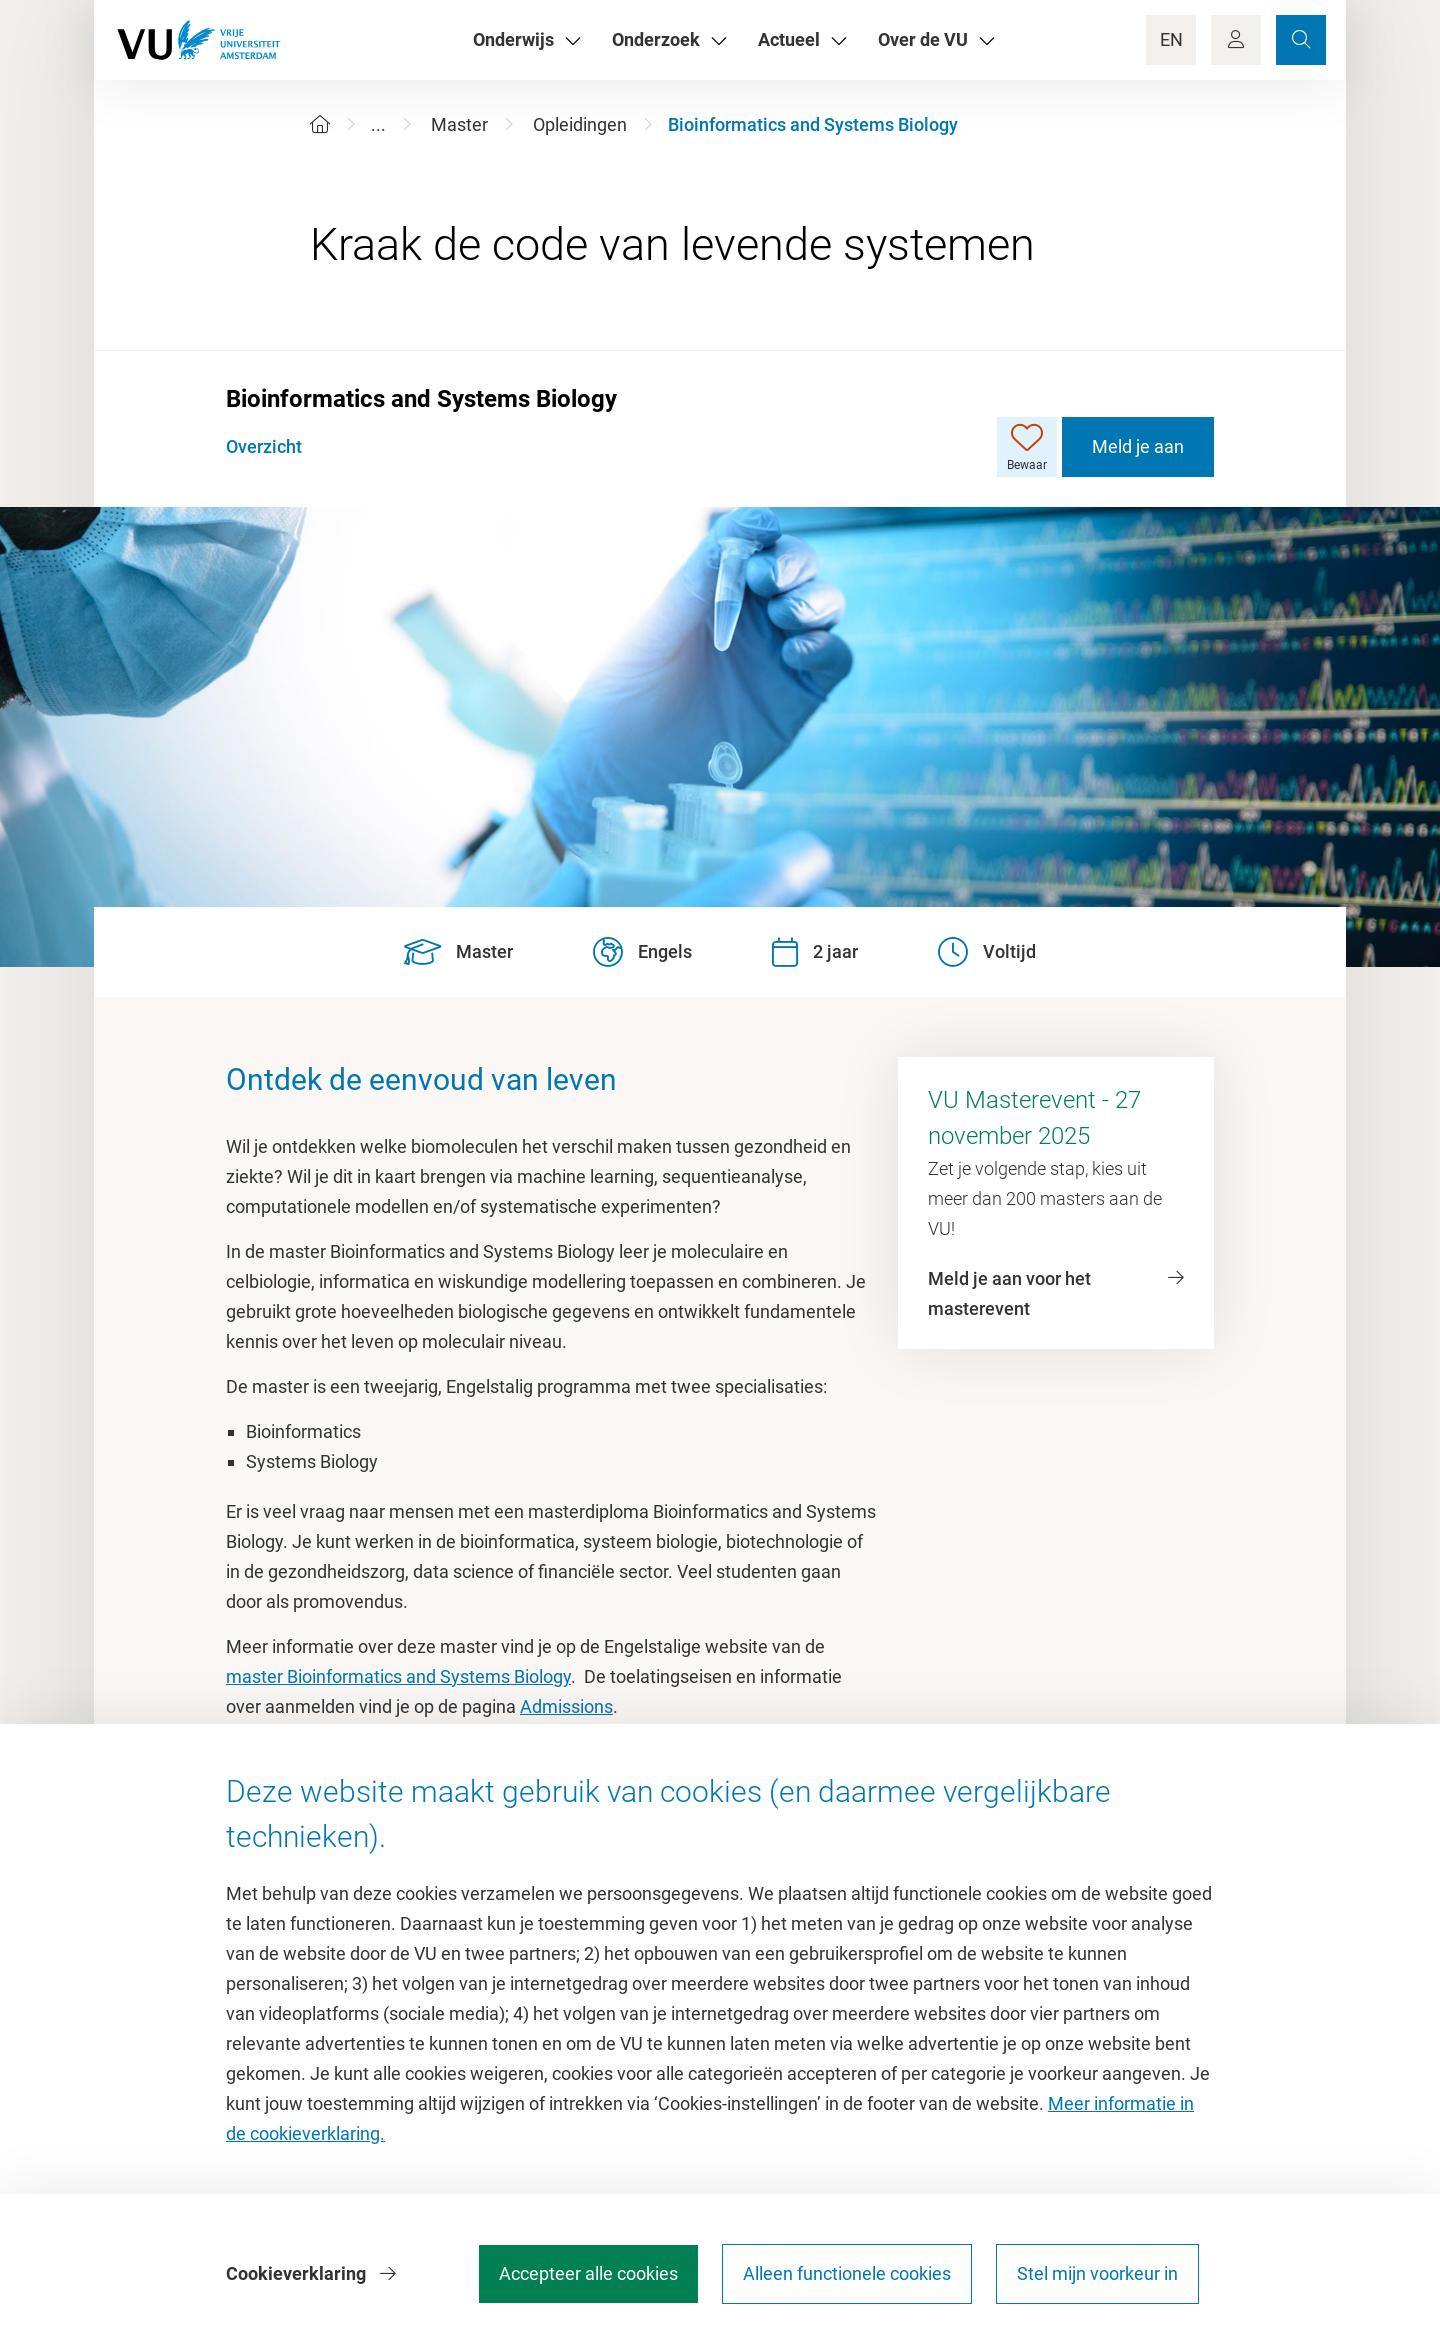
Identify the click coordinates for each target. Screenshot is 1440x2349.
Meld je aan (1138, 446)
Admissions (566, 1706)
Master (459, 124)
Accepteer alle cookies (588, 2273)
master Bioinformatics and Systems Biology (398, 1676)
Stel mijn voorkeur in (1097, 2273)
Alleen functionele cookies (847, 2273)
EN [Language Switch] (1171, 39)
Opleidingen (580, 124)
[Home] (320, 124)
